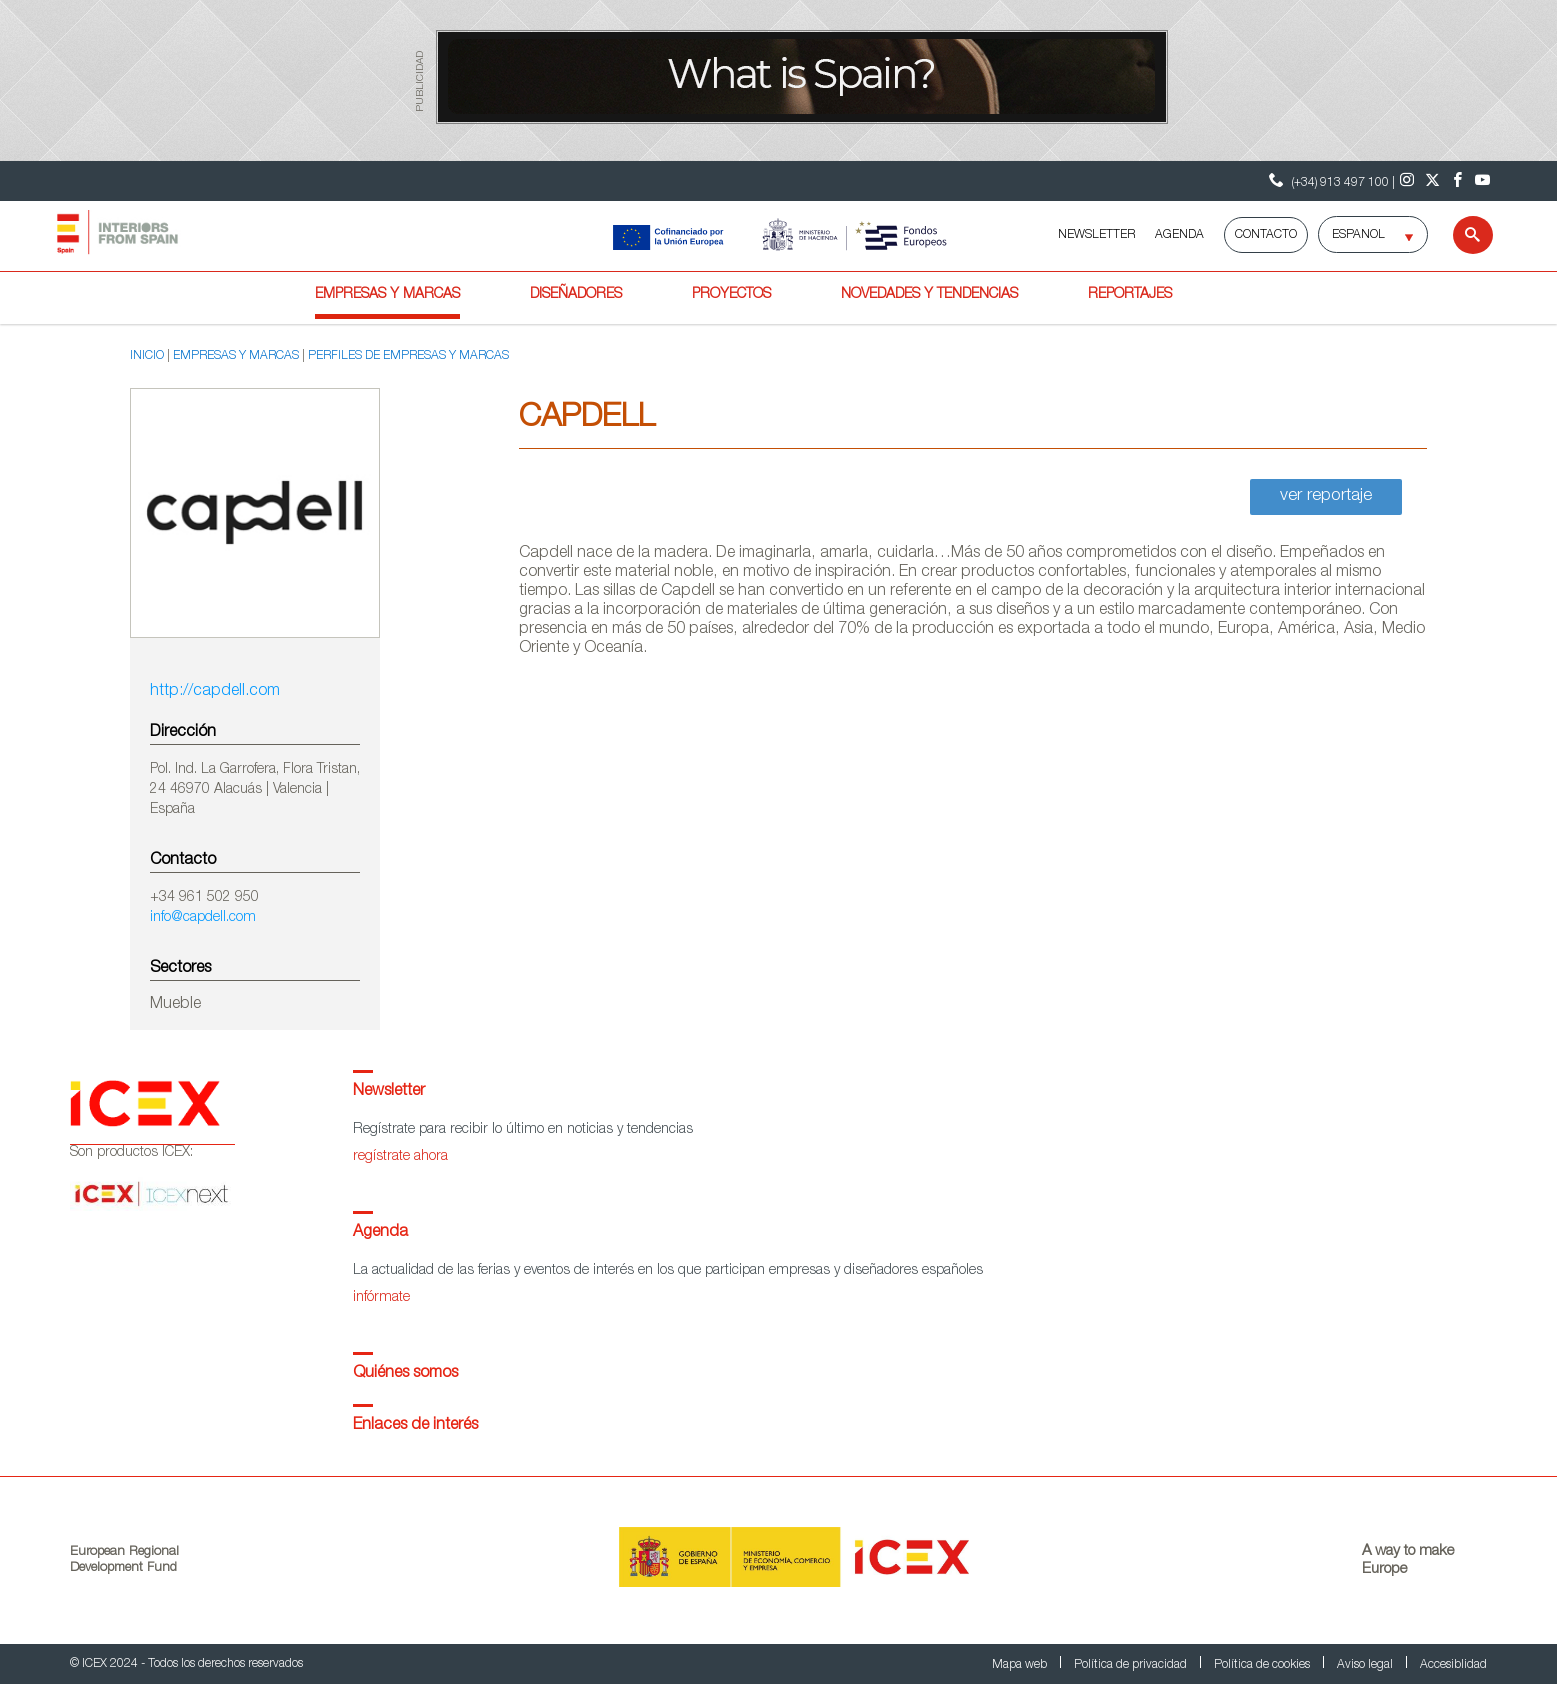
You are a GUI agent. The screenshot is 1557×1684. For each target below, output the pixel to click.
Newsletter (389, 1092)
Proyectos (731, 295)
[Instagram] (1407, 181)
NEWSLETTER (1096, 235)
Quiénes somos (405, 1374)
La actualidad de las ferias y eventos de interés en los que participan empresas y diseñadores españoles (668, 1271)
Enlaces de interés (415, 1426)
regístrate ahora (400, 1157)
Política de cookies (1263, 1665)
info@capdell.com (203, 918)
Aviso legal (1366, 1665)
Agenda (380, 1233)
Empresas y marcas (387, 295)
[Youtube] (1482, 181)
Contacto (1266, 235)
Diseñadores (576, 295)
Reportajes (1130, 295)
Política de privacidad (1132, 1665)
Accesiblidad (1453, 1665)
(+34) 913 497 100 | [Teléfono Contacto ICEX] (1329, 180)
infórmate (381, 1298)
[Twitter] (1432, 181)
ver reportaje (1326, 496)
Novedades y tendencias (929, 295)
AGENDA (1179, 235)
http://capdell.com (215, 692)
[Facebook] (1457, 181)
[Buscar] (1460, 235)
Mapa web (1021, 1665)
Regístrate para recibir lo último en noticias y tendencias (523, 1130)
